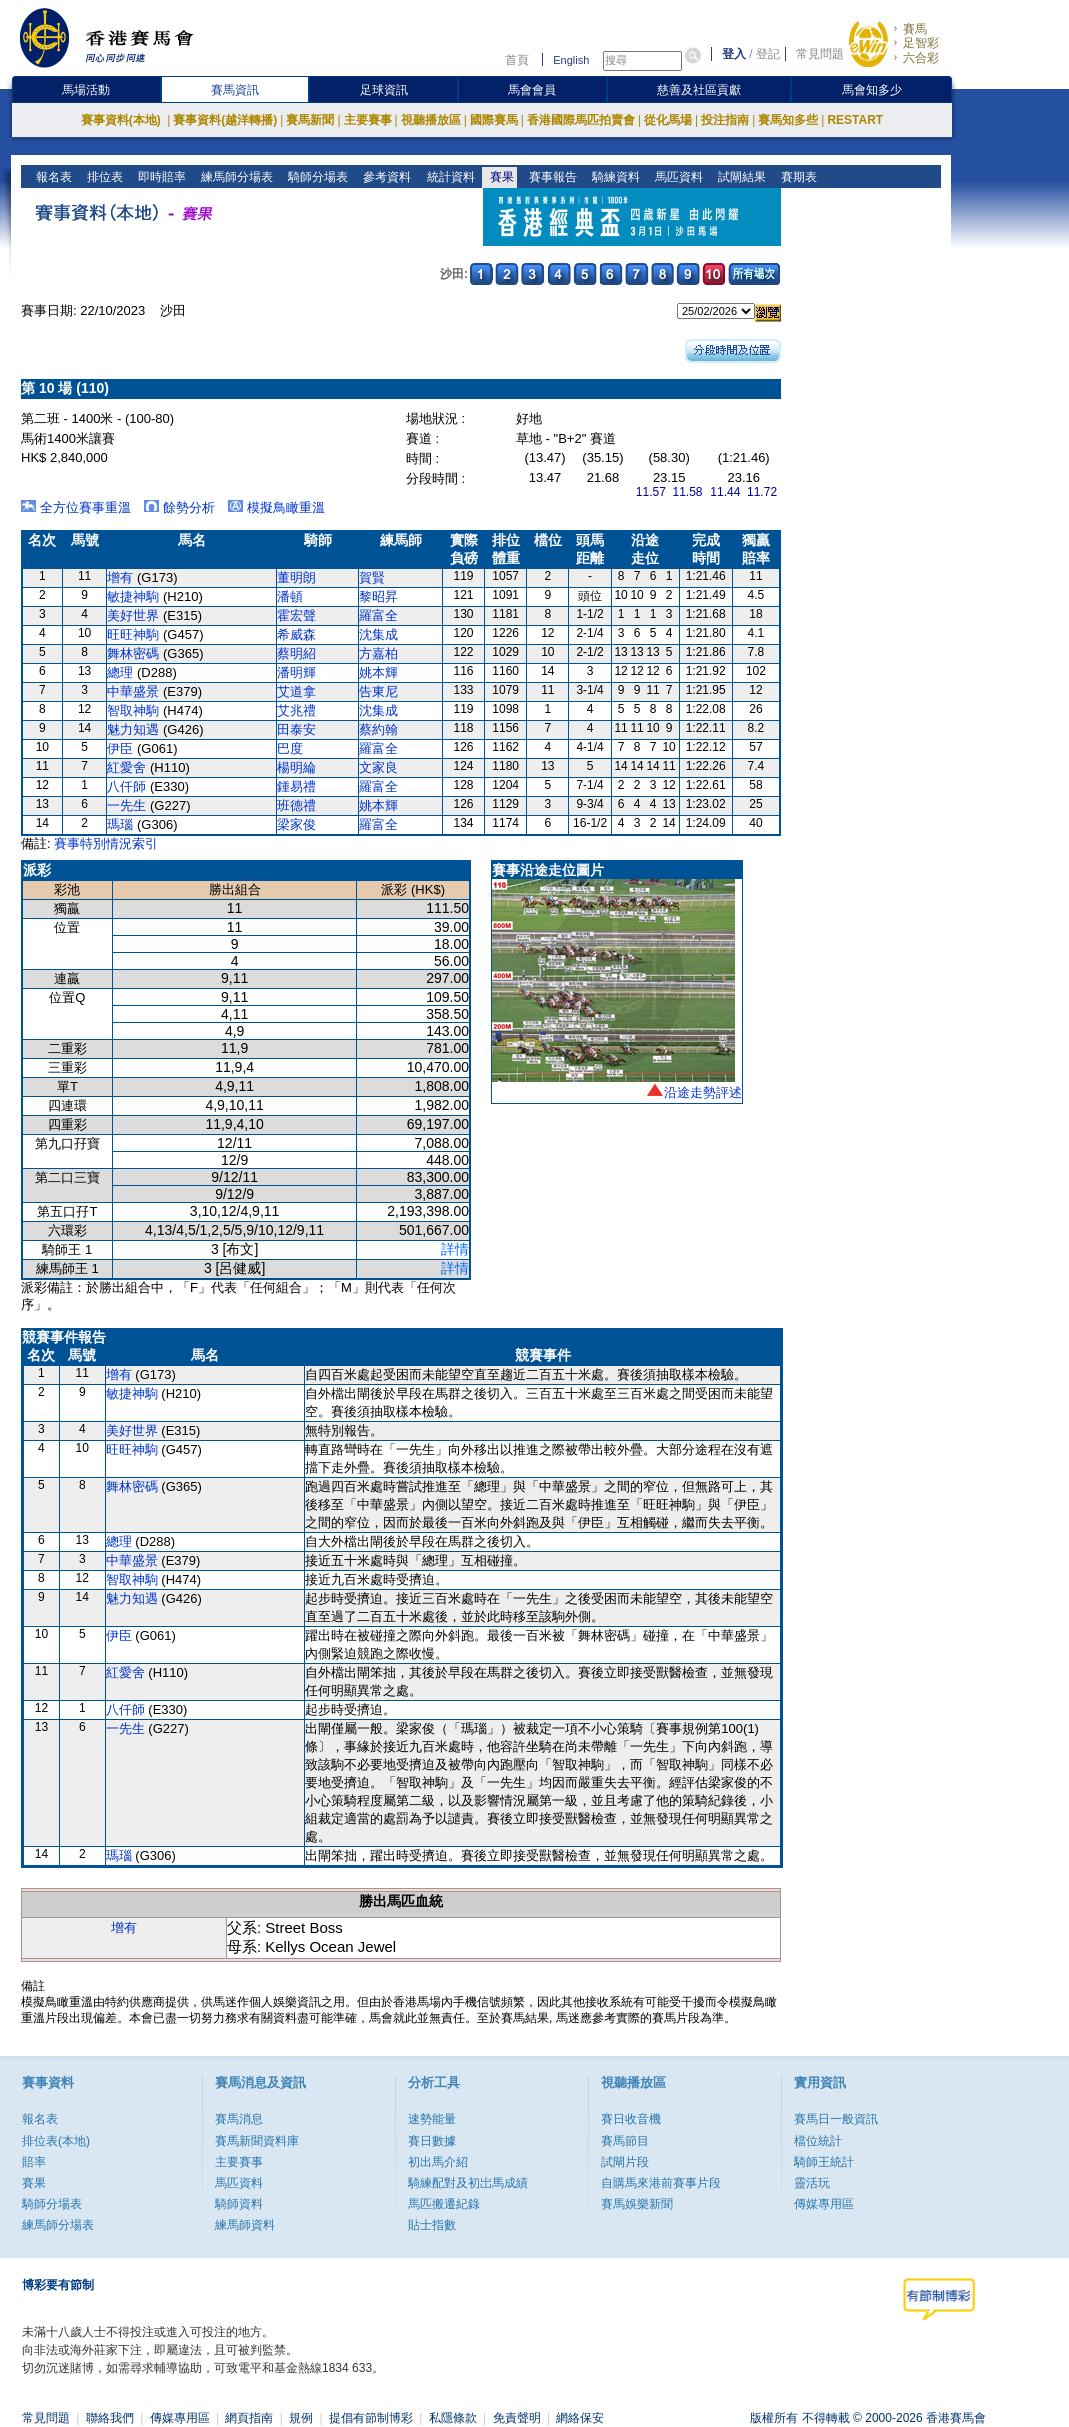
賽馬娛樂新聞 (637, 2204)
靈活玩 (812, 2183)
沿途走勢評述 (703, 1092)
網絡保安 (580, 2418)
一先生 (126, 805)
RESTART (855, 120)
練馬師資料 (245, 2225)
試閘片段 (625, 2162)
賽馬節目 (625, 2141)
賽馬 (915, 29)
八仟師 (126, 786)
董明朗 (296, 577)
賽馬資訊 (235, 90)
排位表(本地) (56, 2141)
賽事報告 (550, 177)
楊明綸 (296, 767)
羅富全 (378, 615)
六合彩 (921, 58)
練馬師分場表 (235, 177)
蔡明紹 (296, 653)
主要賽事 (368, 120)
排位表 (103, 177)
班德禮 (296, 805)
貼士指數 (432, 2225)
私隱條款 (453, 2418)
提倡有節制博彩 (371, 2418)
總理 (120, 672)
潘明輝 (296, 672)
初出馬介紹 (438, 2162)
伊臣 (120, 748)
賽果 (499, 177)
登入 (734, 54)
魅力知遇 (133, 729)
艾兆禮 (296, 710)
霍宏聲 (296, 615)
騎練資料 (613, 177)
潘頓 (290, 596)
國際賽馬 (494, 120)
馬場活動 (86, 90)
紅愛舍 (126, 767)
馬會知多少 (872, 90)
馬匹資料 (676, 177)
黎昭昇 (378, 596)
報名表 (52, 177)
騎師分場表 (316, 177)
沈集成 (378, 634)
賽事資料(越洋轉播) (225, 120)
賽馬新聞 (310, 120)
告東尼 (378, 691)
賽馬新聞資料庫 (257, 2141)
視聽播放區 (431, 120)
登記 (768, 54)
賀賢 (372, 577)
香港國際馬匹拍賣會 (581, 120)
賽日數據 (432, 2141)
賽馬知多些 (788, 120)
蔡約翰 (378, 729)
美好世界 (133, 615)
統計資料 (448, 177)
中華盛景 (133, 691)
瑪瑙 (120, 824)
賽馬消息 (239, 2119)
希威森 (296, 634)
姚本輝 (378, 672)
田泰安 (296, 729)
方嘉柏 (378, 653)
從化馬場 (668, 120)
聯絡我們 (110, 2418)
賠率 (34, 2162)
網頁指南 (249, 2418)
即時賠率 (160, 177)
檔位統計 (818, 2141)
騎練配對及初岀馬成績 (468, 2183)
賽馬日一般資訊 (836, 2119)
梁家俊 (296, 824)
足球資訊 (384, 90)
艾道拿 (296, 691)
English (571, 60)
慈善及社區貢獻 (699, 90)
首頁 (517, 60)
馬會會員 (532, 90)
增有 (120, 577)
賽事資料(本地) (122, 120)
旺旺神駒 (133, 634)
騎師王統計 (824, 2162)
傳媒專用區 (824, 2204)
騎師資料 (239, 2204)
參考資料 (385, 177)
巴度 (290, 748)
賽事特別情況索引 (106, 843)
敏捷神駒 (133, 596)
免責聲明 (517, 2418)
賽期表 (796, 177)
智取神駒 (133, 710)
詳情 (455, 1249)
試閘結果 (739, 177)
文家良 (378, 767)
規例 (301, 2418)
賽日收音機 (631, 2119)
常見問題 (820, 54)
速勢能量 (432, 2119)
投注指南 (725, 120)
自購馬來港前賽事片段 (661, 2183)
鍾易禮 (296, 786)
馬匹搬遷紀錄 (444, 2204)
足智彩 (921, 43)
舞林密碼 (133, 653)
